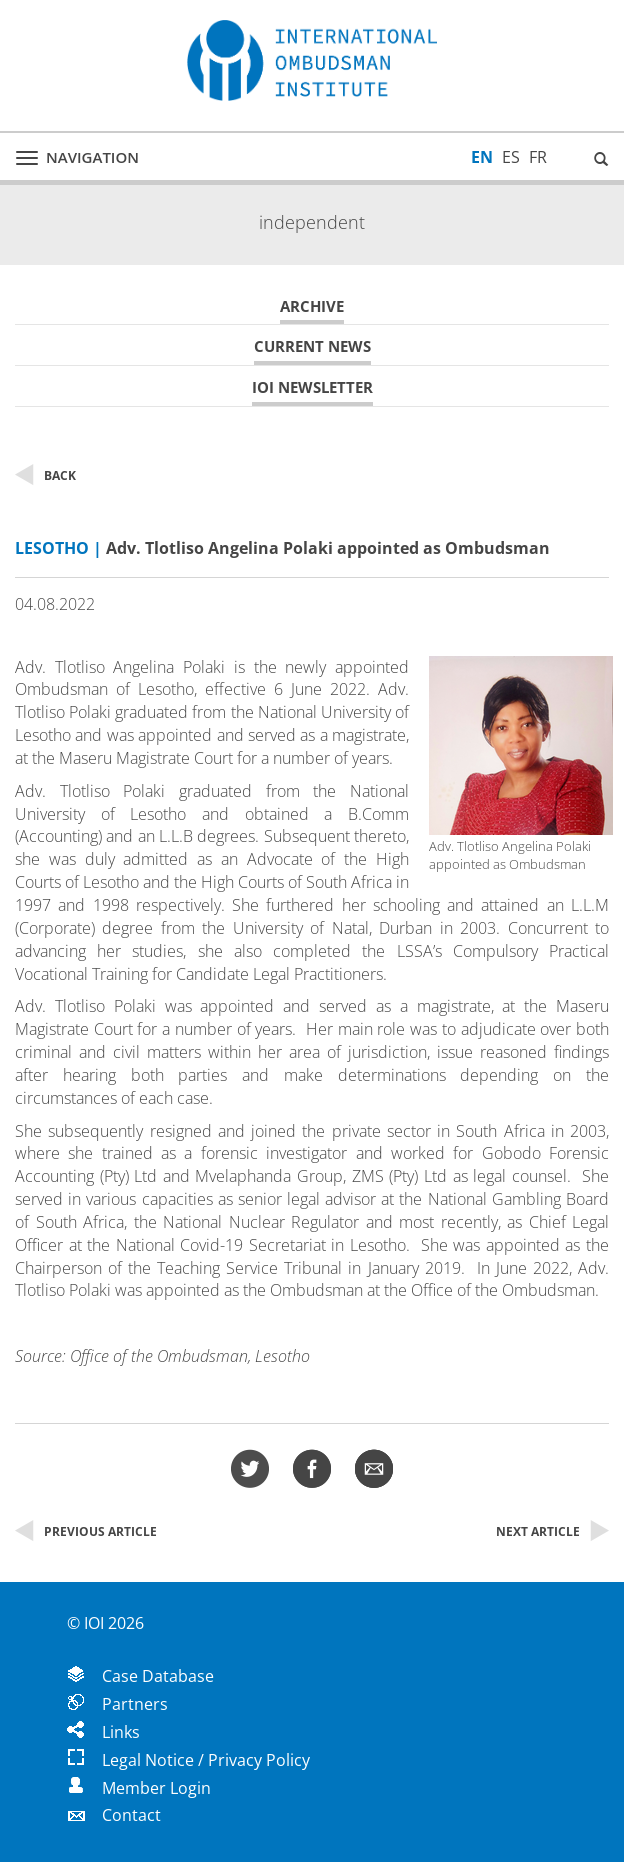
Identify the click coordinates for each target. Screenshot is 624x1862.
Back (45, 475)
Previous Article (86, 1531)
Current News (312, 346)
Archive (312, 306)
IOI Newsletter (312, 387)
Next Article (552, 1531)
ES (511, 157)
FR (538, 157)
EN (482, 157)
